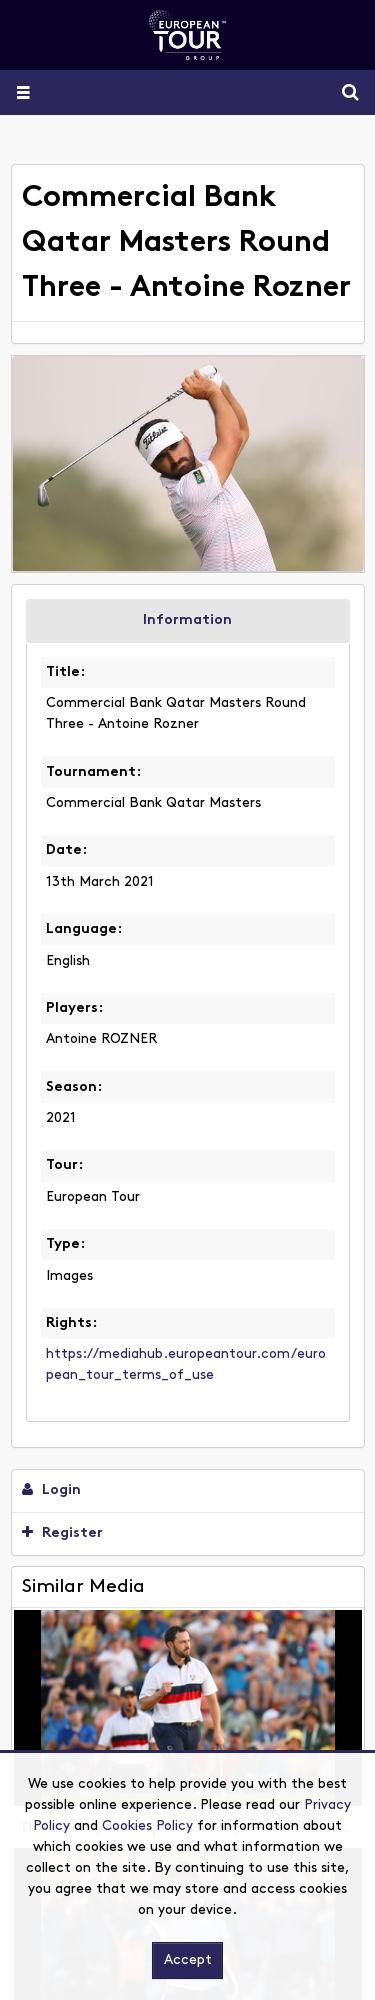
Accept (188, 1960)
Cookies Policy (147, 1826)
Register (62, 1533)
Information (187, 620)
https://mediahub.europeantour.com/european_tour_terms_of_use (186, 1365)
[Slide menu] (22, 92)
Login (51, 1490)
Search (342, 92)
